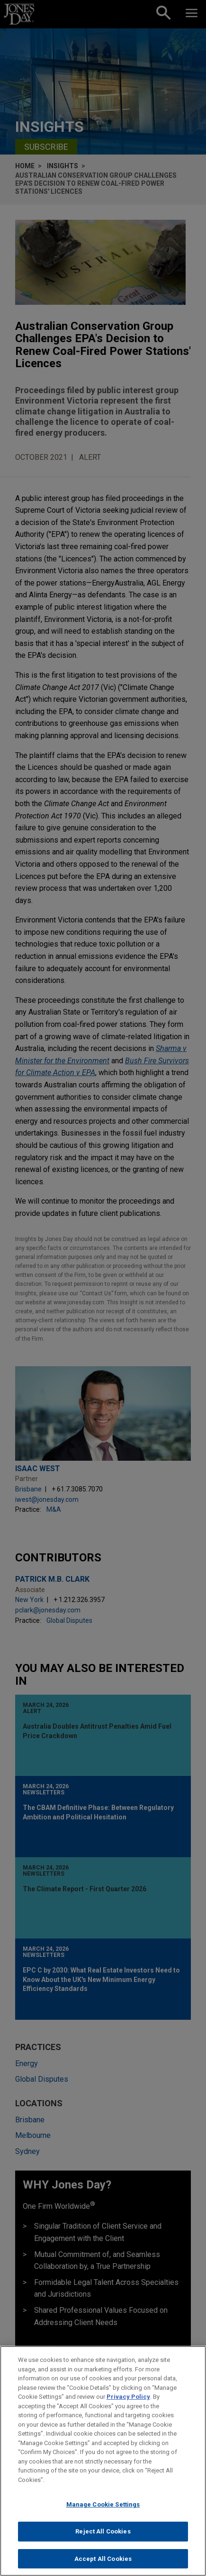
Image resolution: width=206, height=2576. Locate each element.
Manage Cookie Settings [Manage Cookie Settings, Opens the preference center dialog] (103, 2510)
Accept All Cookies (103, 2563)
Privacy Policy (128, 2402)
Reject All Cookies (102, 2536)
